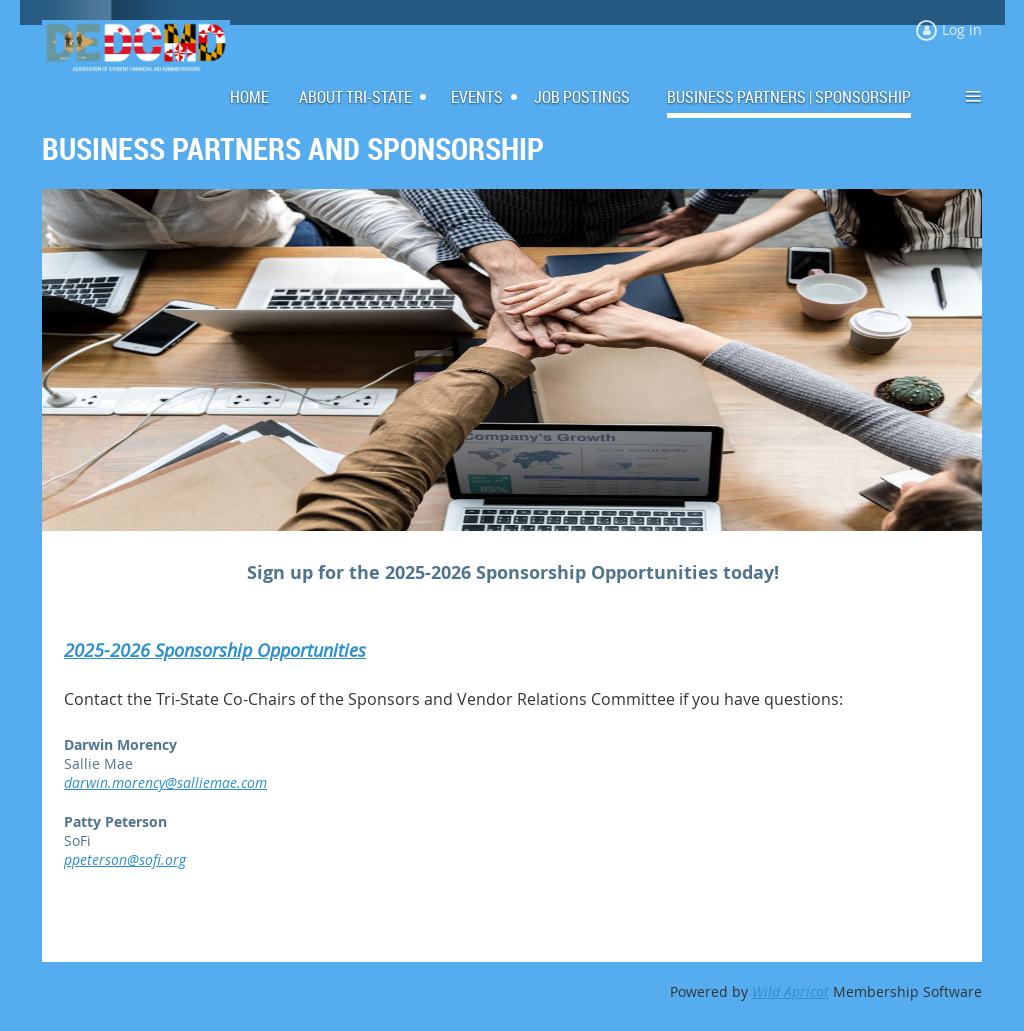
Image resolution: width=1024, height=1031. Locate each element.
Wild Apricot (790, 991)
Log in (962, 29)
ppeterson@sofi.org (125, 859)
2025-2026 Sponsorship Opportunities (215, 650)
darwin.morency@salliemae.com (165, 782)
